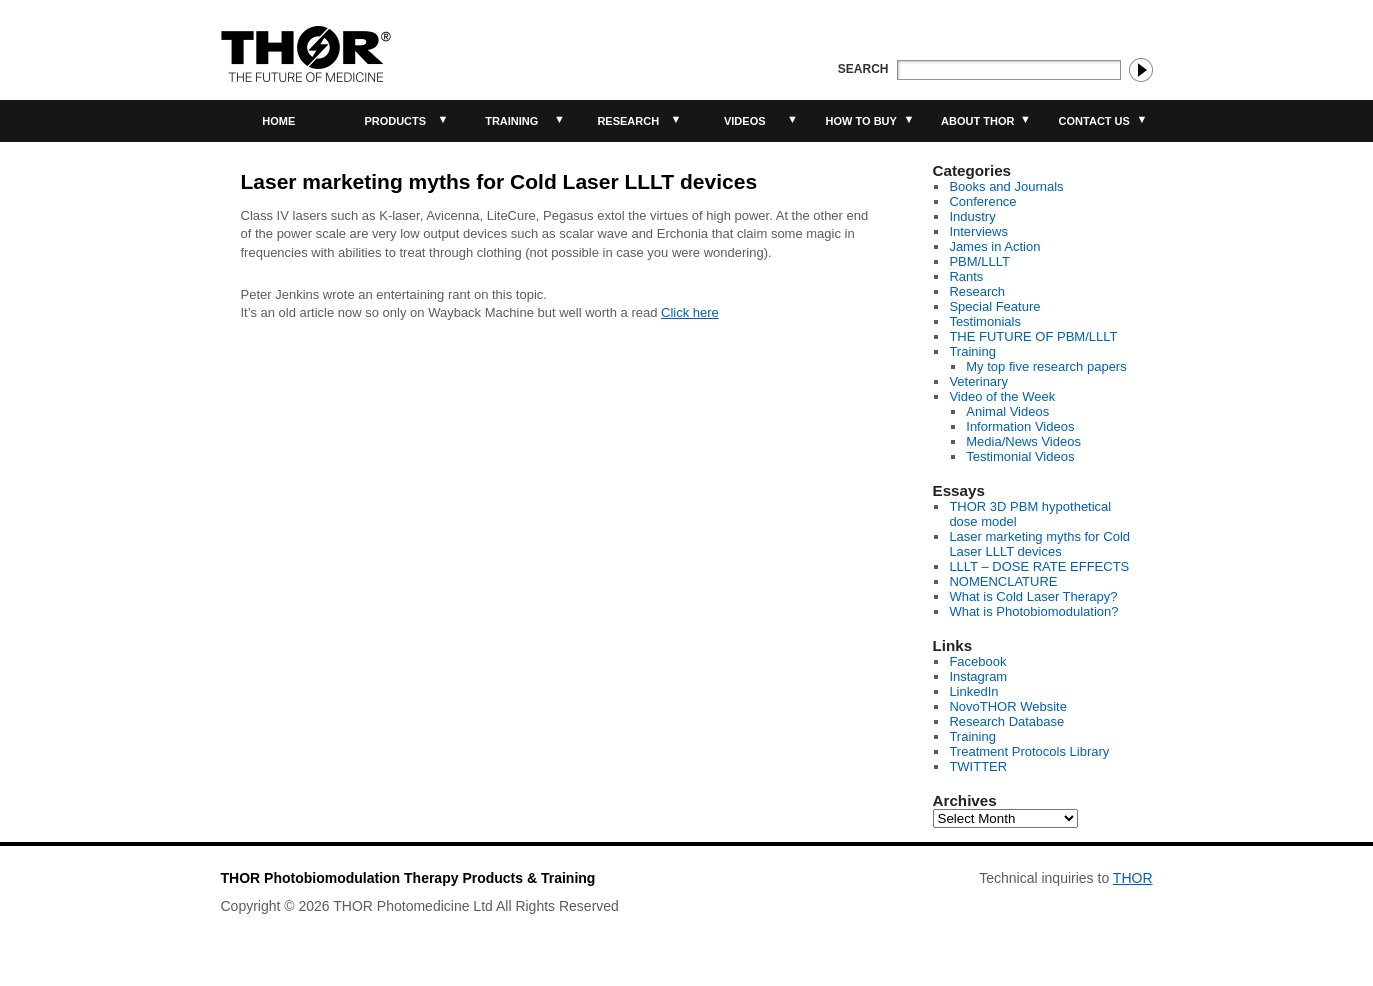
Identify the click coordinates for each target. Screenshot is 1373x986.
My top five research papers (1046, 366)
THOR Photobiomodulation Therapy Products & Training (408, 878)
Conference (982, 201)
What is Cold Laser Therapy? (1033, 596)
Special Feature (994, 306)
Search (863, 69)
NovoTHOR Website (1008, 706)
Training (511, 121)
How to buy (861, 121)
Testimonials (985, 321)
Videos (745, 121)
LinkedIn (973, 691)
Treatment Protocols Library (1029, 751)
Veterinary (978, 381)
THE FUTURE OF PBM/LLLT (1033, 336)
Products (395, 121)
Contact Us (1094, 121)
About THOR (977, 121)
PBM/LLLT (979, 261)
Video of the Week (1002, 396)
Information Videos (1020, 426)
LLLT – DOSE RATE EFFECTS (1039, 566)
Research (628, 121)
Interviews (978, 231)
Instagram (978, 676)
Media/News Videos (1023, 441)
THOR (1133, 878)
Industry (972, 216)
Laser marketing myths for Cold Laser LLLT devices (1039, 544)
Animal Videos (1007, 411)
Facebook (977, 661)
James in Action (994, 246)
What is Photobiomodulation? (1033, 611)
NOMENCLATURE (1003, 581)
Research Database (1006, 721)
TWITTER (978, 766)
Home (278, 121)
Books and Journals (1006, 186)
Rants (966, 276)
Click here (690, 312)
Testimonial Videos (1020, 456)
